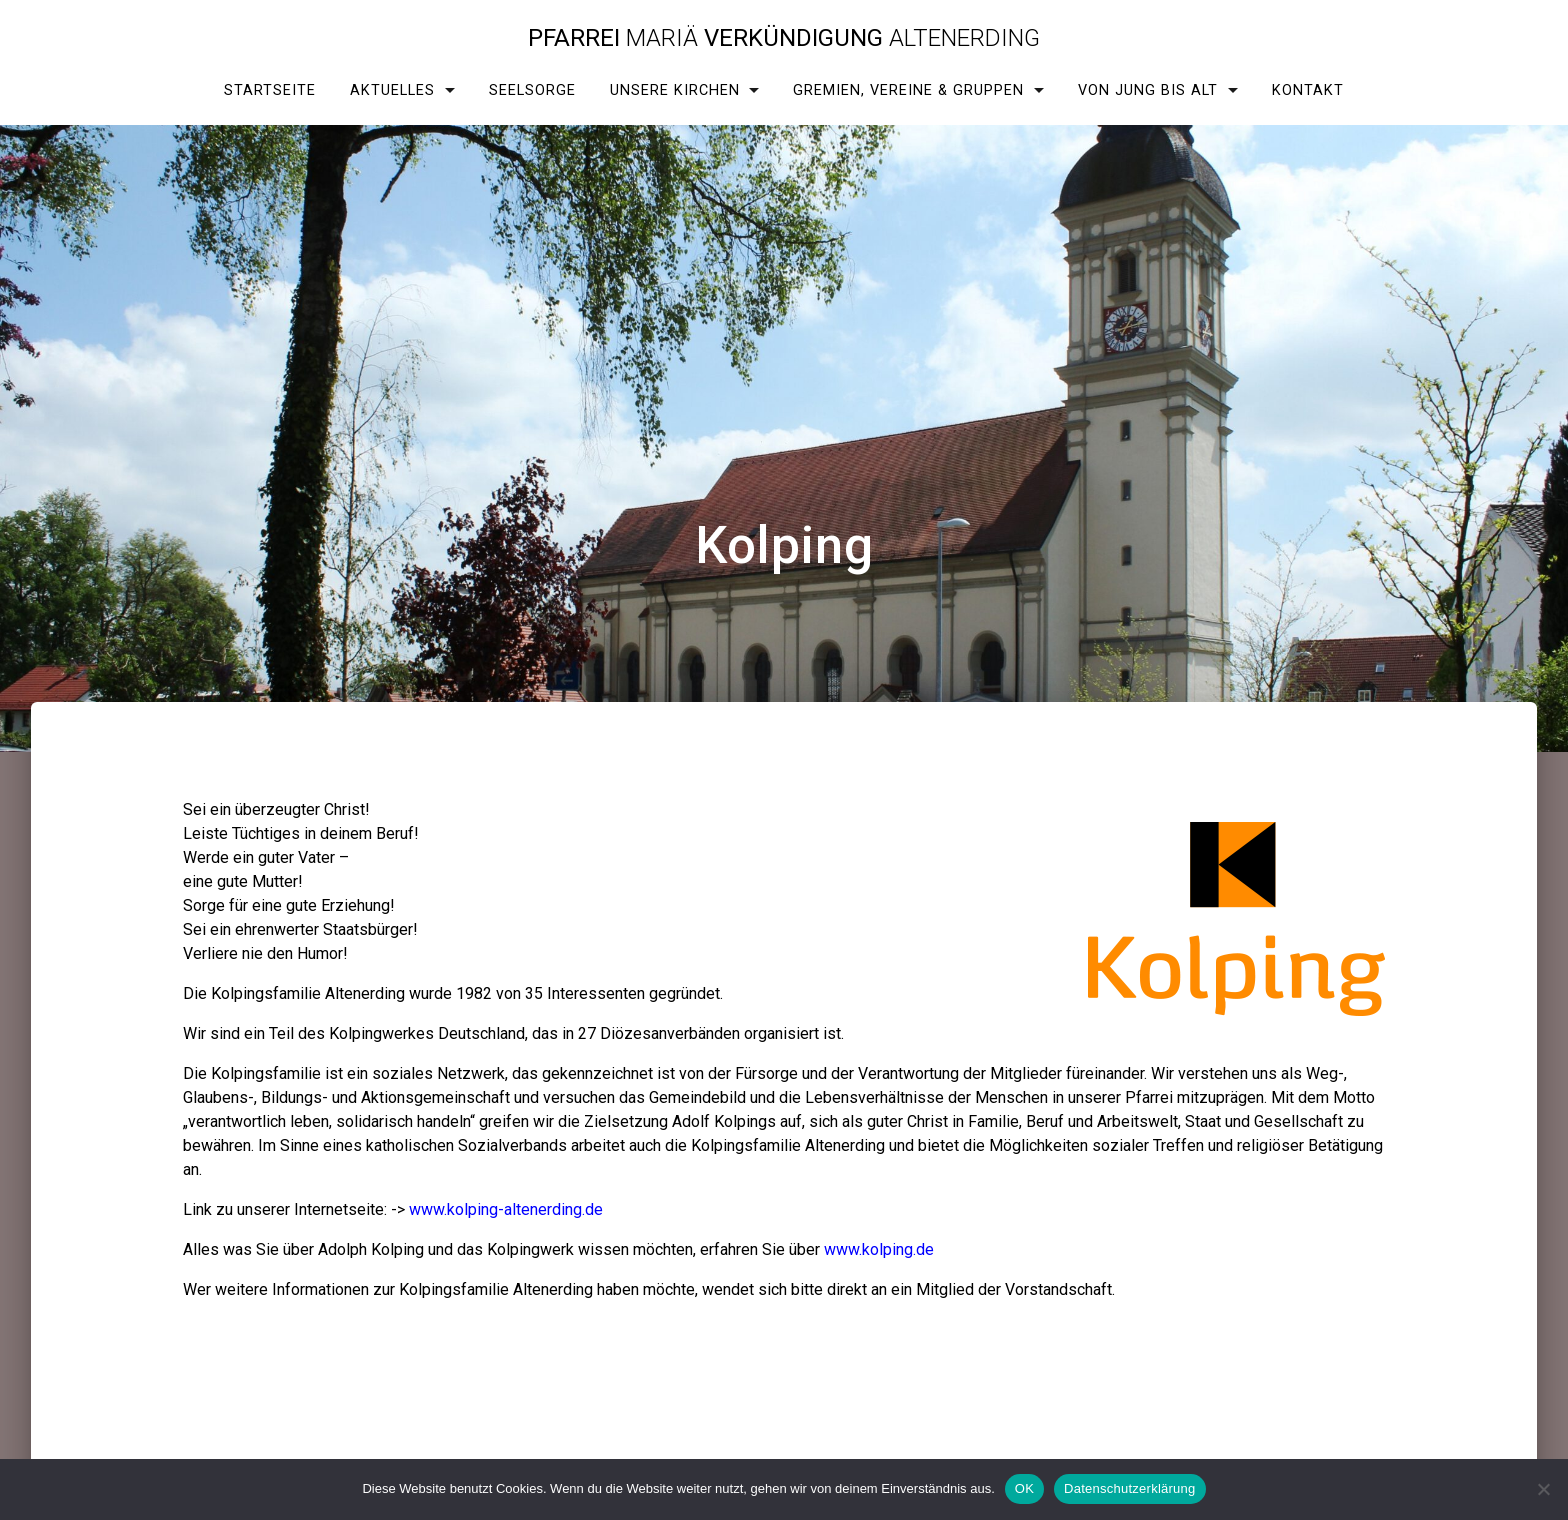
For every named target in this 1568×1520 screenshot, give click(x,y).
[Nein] (1543, 1489)
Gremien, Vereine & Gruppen (908, 90)
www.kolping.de (879, 1249)
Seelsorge (532, 90)
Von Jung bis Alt (1148, 90)
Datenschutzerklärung (1129, 1488)
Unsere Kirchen (675, 90)
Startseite (270, 90)
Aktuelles (392, 90)
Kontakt (1308, 90)
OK (1024, 1488)
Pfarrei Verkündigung (784, 38)
